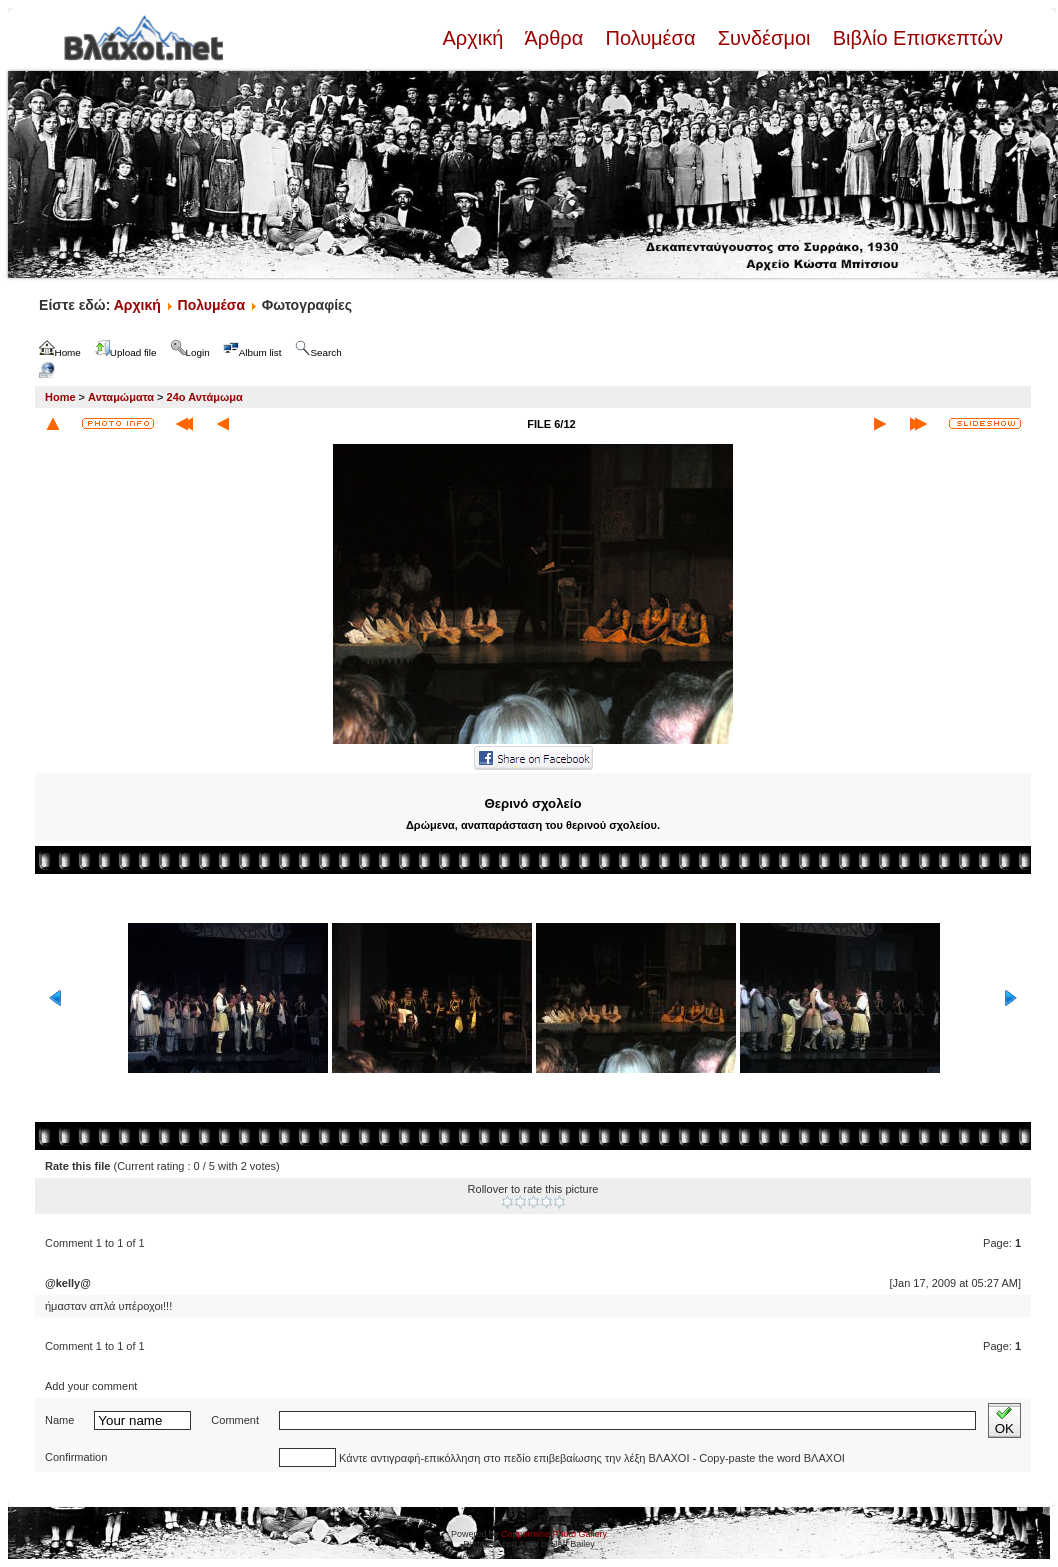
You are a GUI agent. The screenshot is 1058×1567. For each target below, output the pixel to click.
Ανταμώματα (121, 397)
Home (60, 397)
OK (1004, 1420)
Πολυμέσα (650, 38)
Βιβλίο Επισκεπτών (915, 38)
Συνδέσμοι (764, 38)
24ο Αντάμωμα (205, 397)
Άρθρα (554, 38)
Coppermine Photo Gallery (554, 1534)
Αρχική (475, 38)
